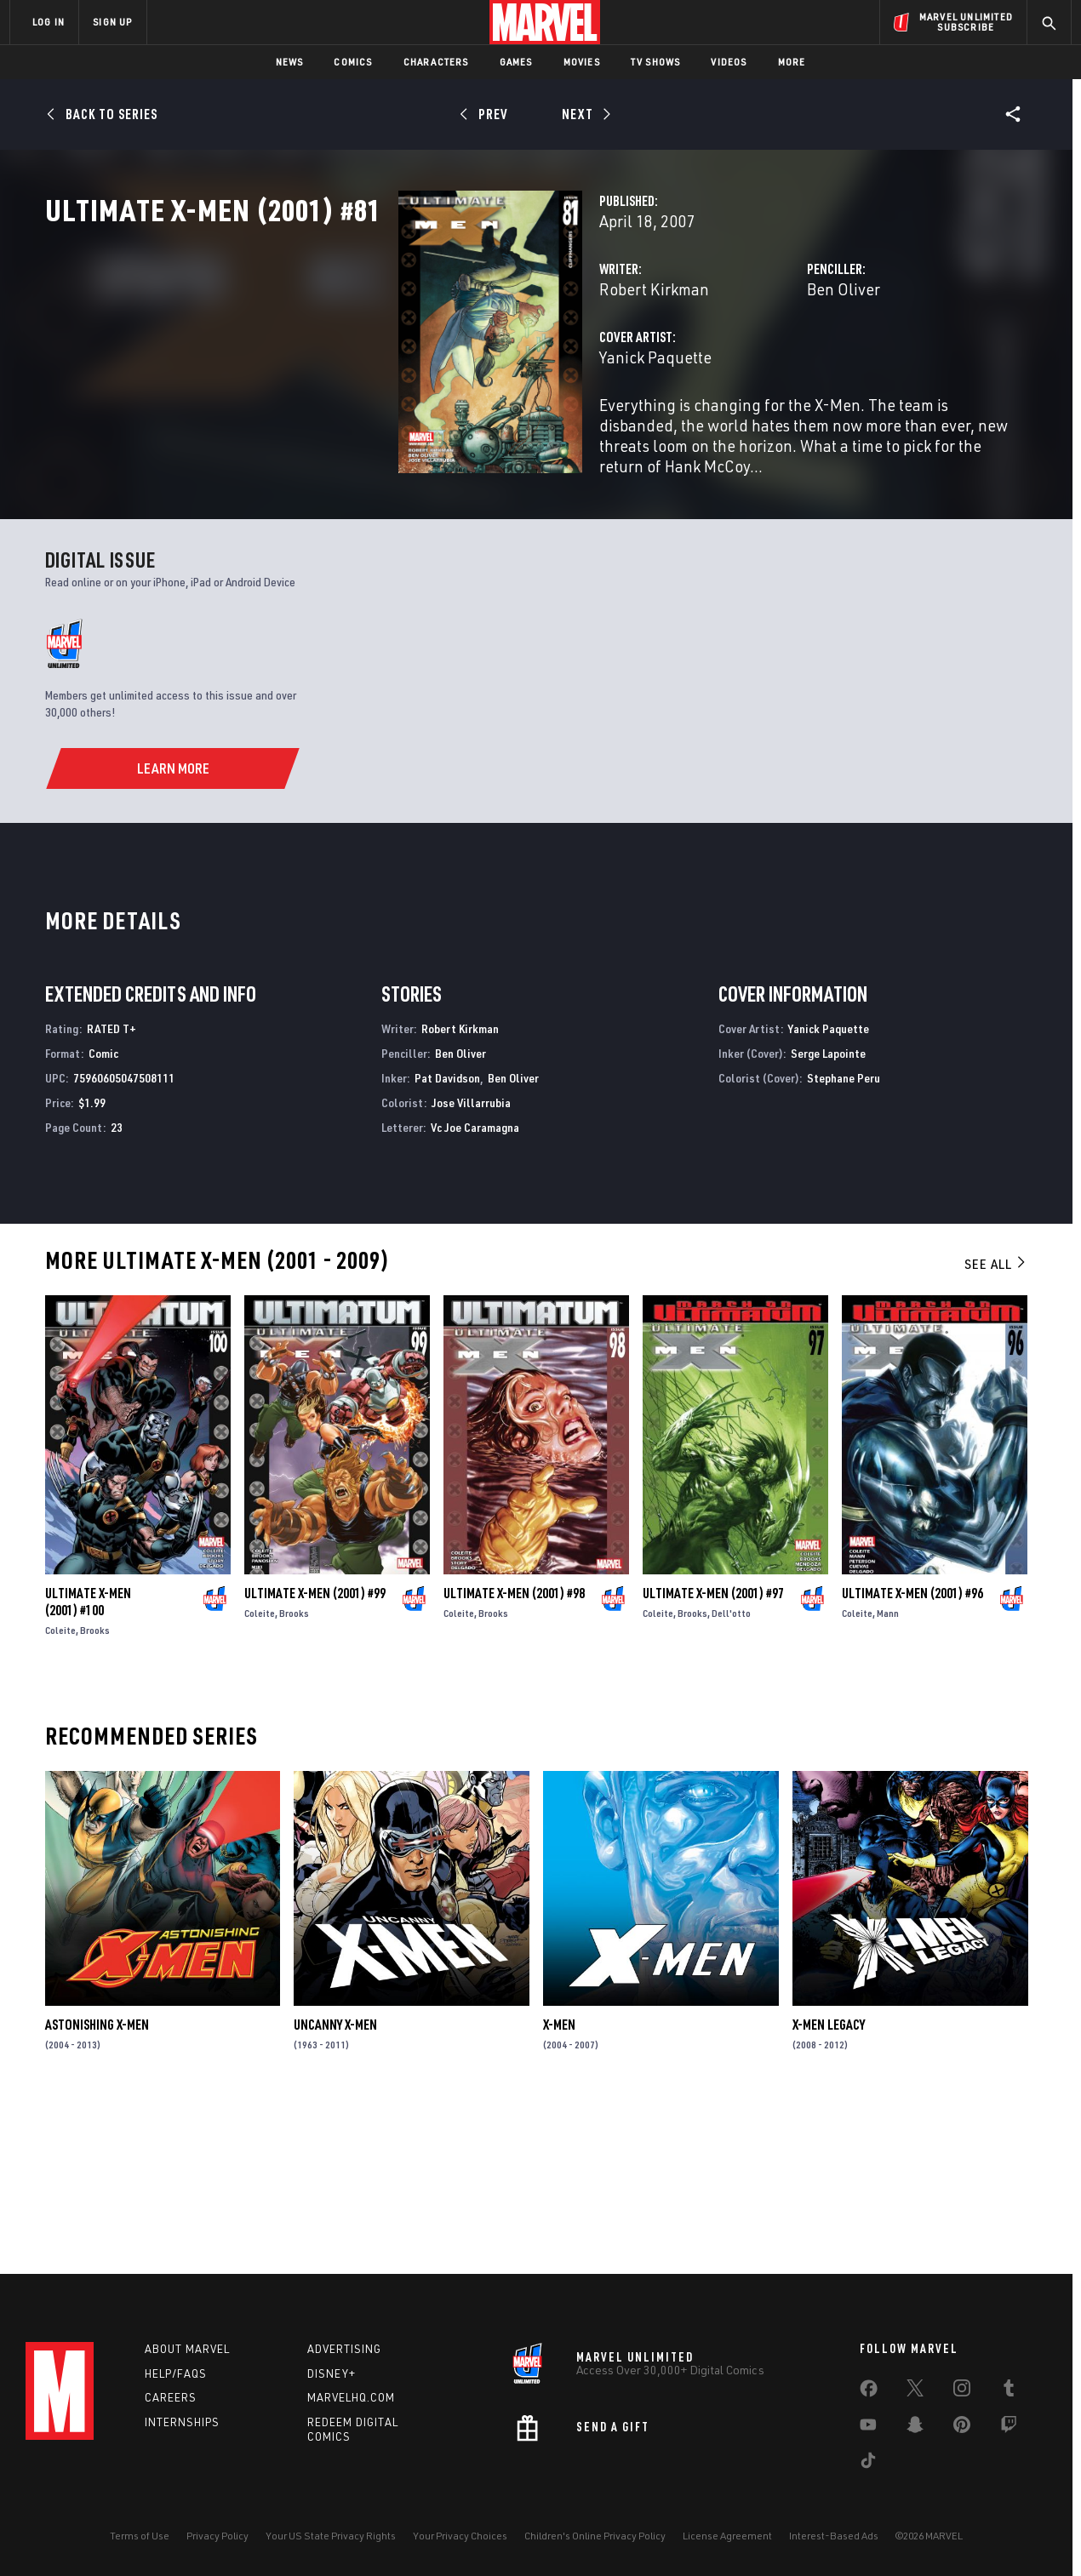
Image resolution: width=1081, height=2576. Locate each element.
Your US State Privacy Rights (331, 2535)
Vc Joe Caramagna (475, 1286)
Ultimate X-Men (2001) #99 (315, 1753)
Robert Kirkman (406, 364)
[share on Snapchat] (915, 2427)
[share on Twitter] (915, 2391)
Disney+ (331, 2373)
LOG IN (48, 21)
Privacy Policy (217, 2535)
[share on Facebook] (869, 2392)
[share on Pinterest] (961, 2427)
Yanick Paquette (408, 432)
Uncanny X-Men (335, 2184)
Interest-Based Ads (833, 2535)
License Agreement (727, 2535)
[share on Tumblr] (1008, 2391)
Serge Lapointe (828, 1213)
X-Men (559, 2184)
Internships (182, 2422)
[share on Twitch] (1008, 2427)
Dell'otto (731, 1773)
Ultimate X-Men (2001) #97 (713, 1753)
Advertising (344, 2349)
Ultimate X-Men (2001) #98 (514, 1753)
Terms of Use (139, 2535)
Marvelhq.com (351, 2397)
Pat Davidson (447, 1238)
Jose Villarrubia (471, 1262)
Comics (353, 61)
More (792, 61)
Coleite (60, 1790)
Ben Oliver (719, 364)
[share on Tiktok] (868, 2463)
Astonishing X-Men (97, 2184)
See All (995, 1423)
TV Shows (656, 61)
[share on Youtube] (868, 2427)
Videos (728, 61)
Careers (171, 2397)
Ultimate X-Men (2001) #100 (88, 1762)
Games (516, 61)
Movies (581, 61)
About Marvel (187, 2349)
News (290, 61)
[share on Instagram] (961, 2391)
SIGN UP (112, 21)
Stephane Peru (843, 1238)
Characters (436, 61)
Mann (888, 1773)
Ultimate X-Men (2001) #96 (912, 1753)
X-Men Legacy (828, 2184)
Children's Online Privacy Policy (595, 2535)
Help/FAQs (176, 2373)
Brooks (95, 1790)
